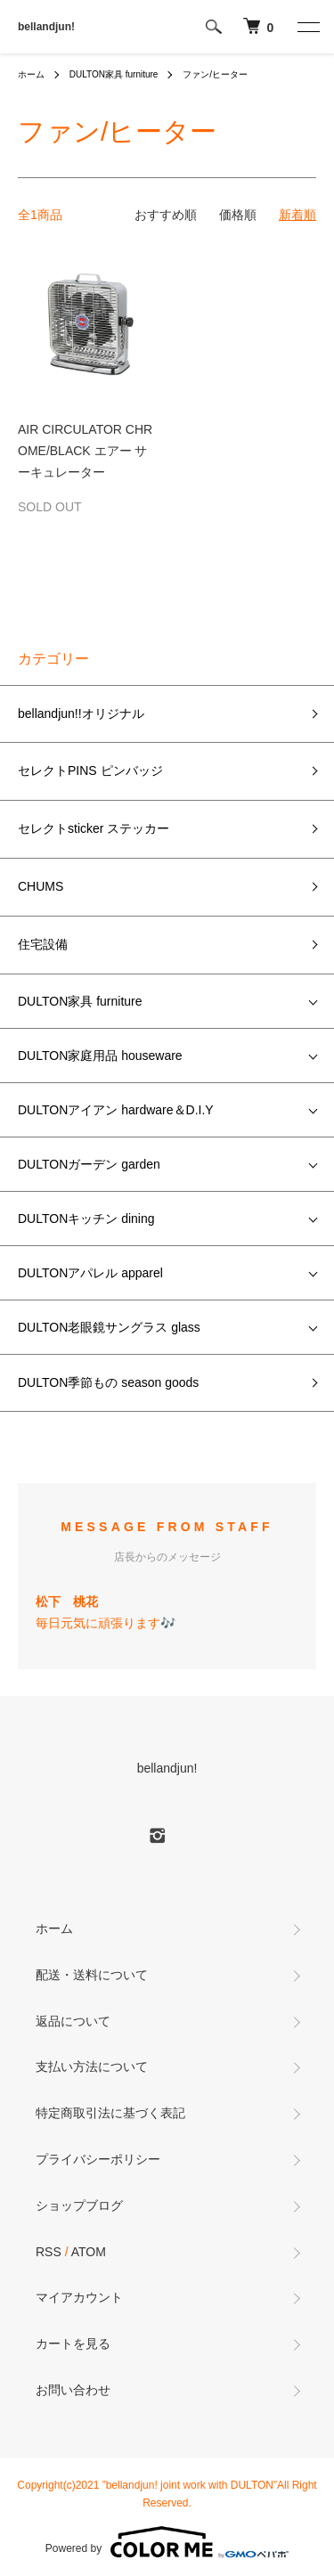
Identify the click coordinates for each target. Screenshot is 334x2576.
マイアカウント (79, 2297)
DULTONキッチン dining (86, 1218)
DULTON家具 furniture (114, 74)
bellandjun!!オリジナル (81, 713)
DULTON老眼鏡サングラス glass (109, 1327)
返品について (73, 2021)
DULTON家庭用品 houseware (100, 1055)
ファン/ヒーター (215, 74)
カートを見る (73, 2343)
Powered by (167, 2542)
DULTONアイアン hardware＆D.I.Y (116, 1110)
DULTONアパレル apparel (90, 1273)
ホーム (31, 74)
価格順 (238, 215)
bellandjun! (46, 26)
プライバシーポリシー (98, 2159)
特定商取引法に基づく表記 (110, 2113)
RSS (48, 2252)
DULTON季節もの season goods (108, 1382)
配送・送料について (92, 1975)
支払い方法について (92, 2066)
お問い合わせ (73, 2390)
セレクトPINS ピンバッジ (90, 770)
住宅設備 (43, 944)
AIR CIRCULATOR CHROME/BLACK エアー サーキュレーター (85, 450)
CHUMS (40, 886)
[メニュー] (307, 26)
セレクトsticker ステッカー (93, 828)
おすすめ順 (165, 215)
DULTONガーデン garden (89, 1164)
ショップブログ (79, 2205)
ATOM (88, 2252)
